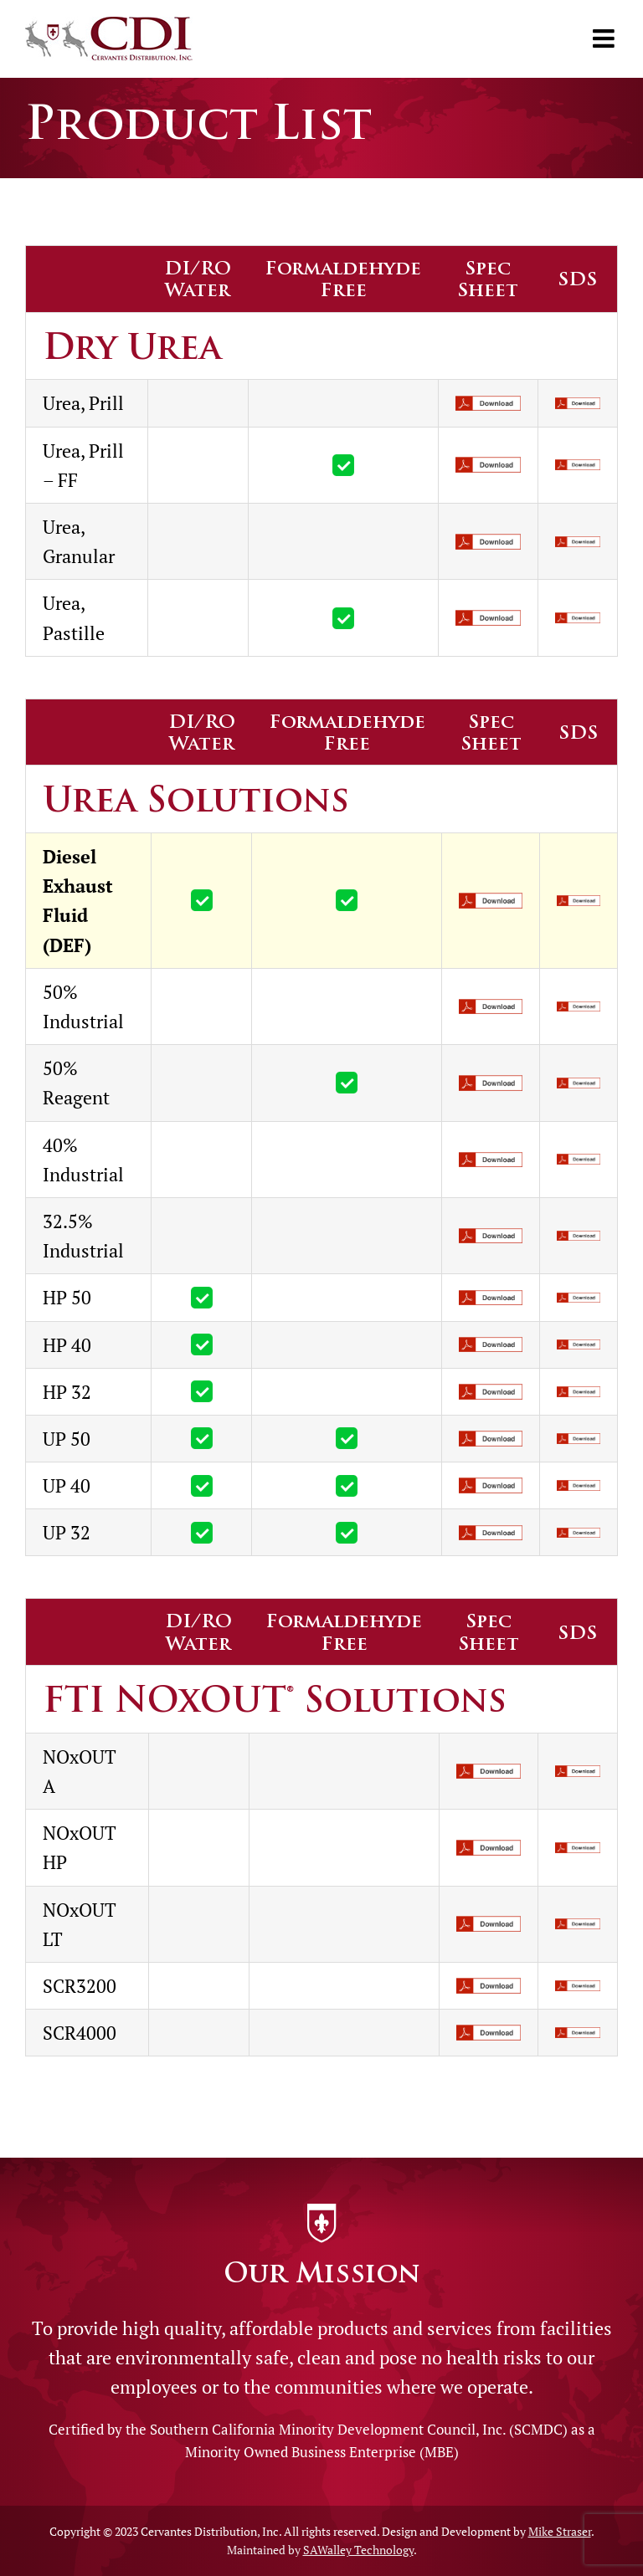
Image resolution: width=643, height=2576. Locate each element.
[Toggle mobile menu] (605, 38)
